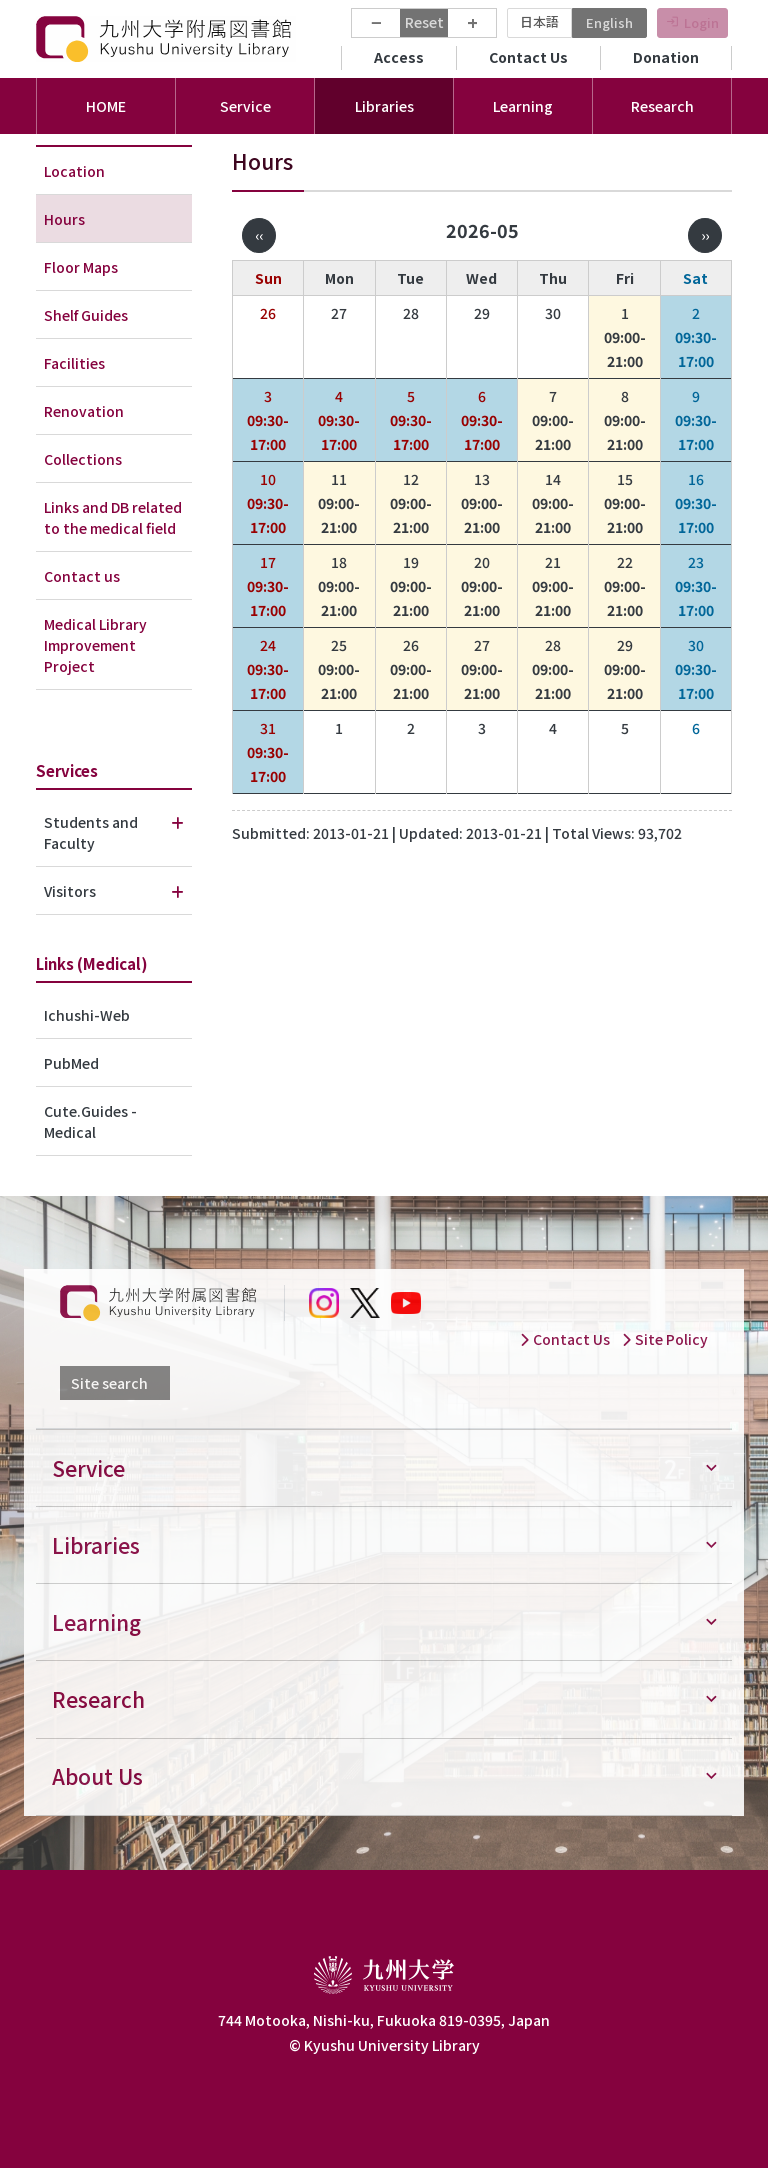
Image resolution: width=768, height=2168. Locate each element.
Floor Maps (81, 267)
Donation (666, 57)
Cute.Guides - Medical (90, 1121)
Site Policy (664, 1339)
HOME (106, 106)
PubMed (71, 1063)
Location (74, 171)
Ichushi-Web (87, 1015)
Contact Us (528, 57)
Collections (83, 459)
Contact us (82, 576)
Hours (64, 219)
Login (701, 22)
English (609, 22)
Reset (424, 22)
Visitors (70, 891)
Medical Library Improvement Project (95, 645)
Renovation (84, 411)
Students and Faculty (91, 832)
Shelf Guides (86, 315)
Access (399, 57)
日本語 (539, 21)
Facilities (74, 363)
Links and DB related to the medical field (113, 517)
